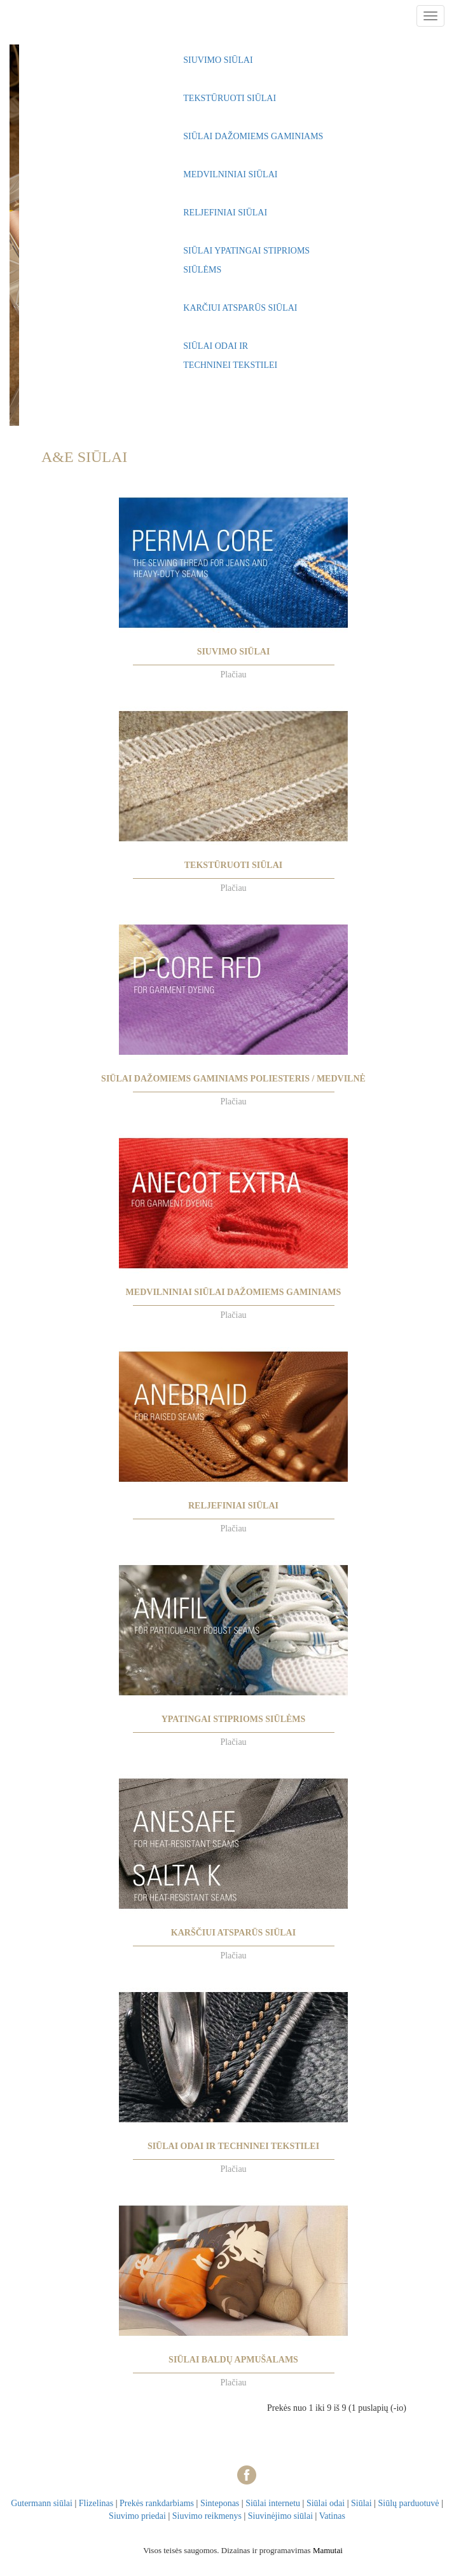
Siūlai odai (325, 2503)
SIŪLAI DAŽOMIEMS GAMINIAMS (253, 136)
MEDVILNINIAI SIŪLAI (230, 174)
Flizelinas (96, 2503)
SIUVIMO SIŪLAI (217, 60)
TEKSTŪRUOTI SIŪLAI (229, 98)
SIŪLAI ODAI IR (215, 346)
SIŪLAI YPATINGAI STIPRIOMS (246, 250)
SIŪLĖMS (202, 270)
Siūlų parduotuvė (408, 2503)
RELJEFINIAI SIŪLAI (225, 212)
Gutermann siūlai (41, 2503)
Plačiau (233, 674)
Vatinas (332, 2516)
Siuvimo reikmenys (207, 2516)
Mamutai (328, 2550)
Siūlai (361, 2503)
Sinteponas (219, 2503)
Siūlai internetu (272, 2503)
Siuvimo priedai (137, 2516)
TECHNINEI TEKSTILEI (230, 365)
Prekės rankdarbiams (157, 2503)
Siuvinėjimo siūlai (280, 2516)
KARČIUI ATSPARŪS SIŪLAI (240, 308)
